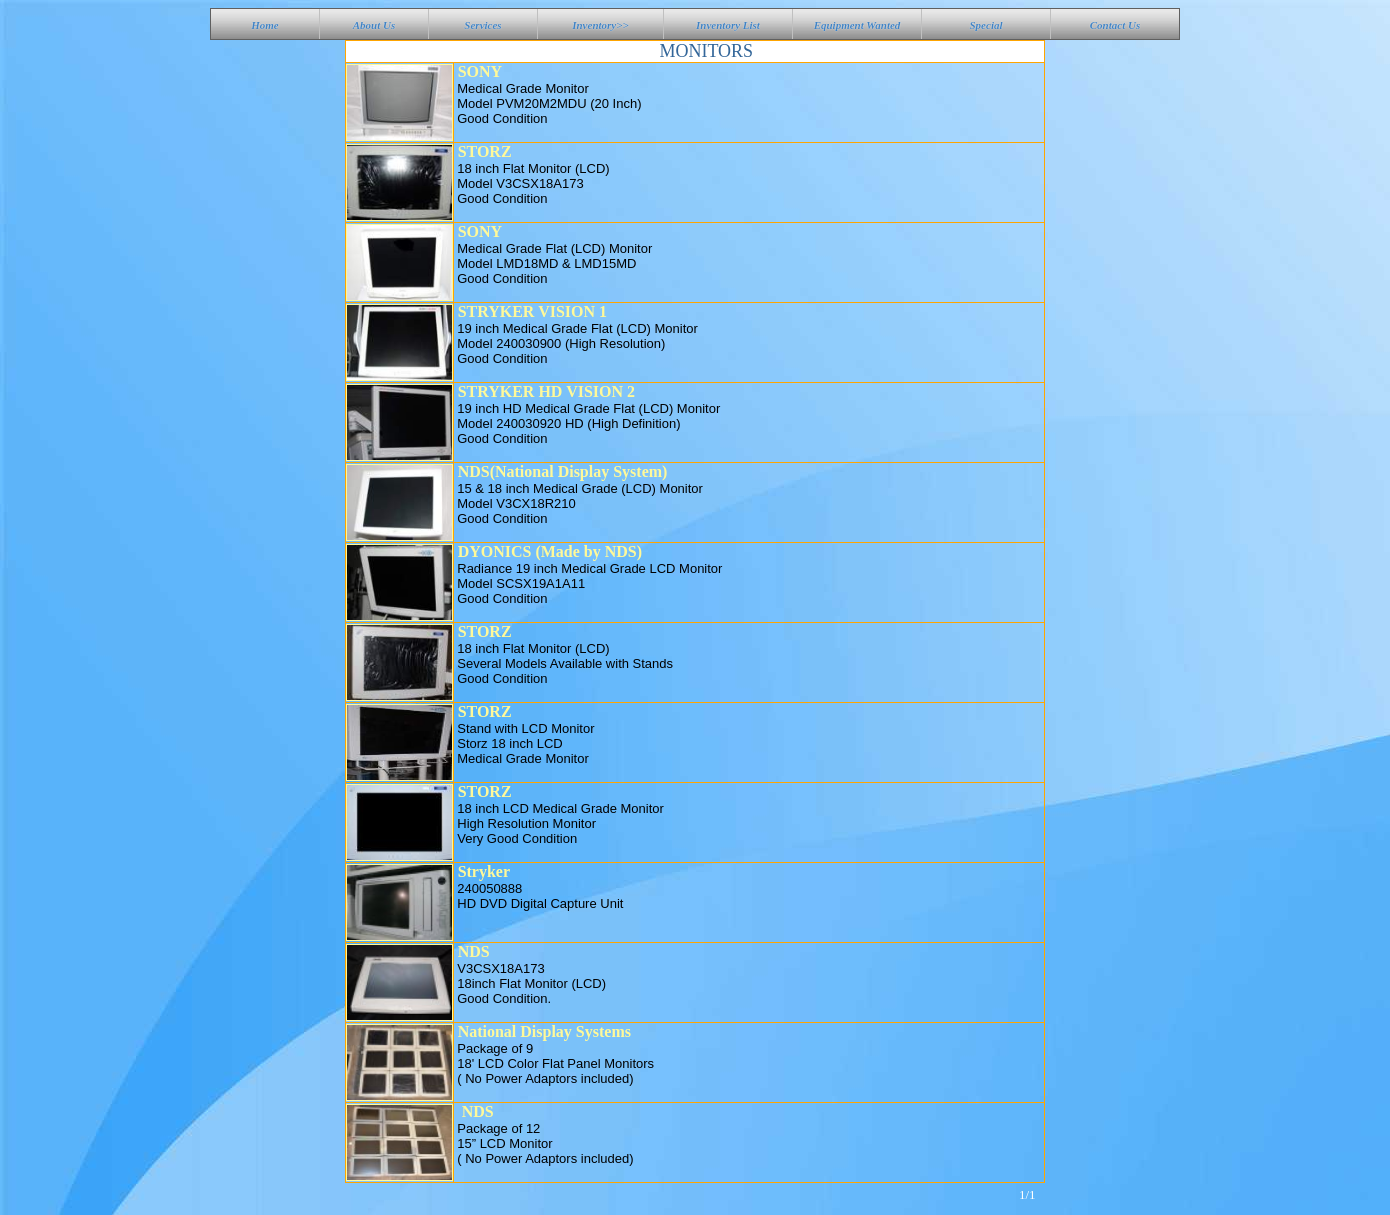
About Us (374, 25)
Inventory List (728, 25)
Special (986, 25)
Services (482, 25)
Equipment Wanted (857, 25)
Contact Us (1115, 25)
